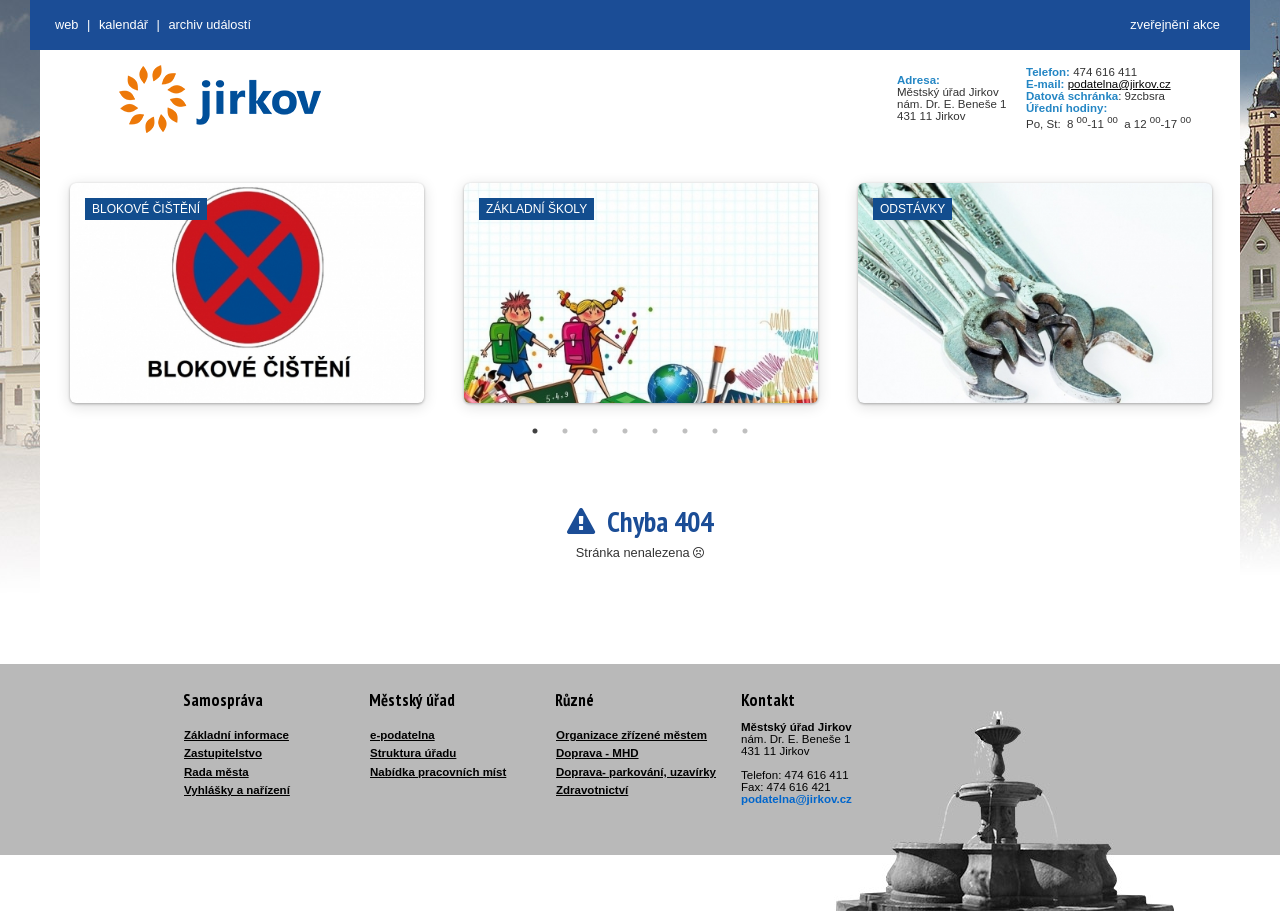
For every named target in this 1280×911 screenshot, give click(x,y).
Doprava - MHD (597, 753)
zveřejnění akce (1175, 24)
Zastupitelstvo (223, 753)
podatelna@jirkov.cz (1119, 84)
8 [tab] (745, 431)
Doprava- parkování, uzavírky (636, 772)
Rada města (216, 772)
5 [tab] (655, 431)
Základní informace (236, 735)
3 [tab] (595, 431)
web (66, 24)
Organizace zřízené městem (631, 735)
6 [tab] (685, 431)
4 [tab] (625, 431)
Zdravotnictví (592, 790)
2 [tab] (565, 431)
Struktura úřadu (413, 753)
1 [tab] (535, 431)
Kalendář (123, 24)
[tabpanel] (247, 303)
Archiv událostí (209, 24)
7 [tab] (715, 431)
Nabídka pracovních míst (438, 772)
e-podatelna (402, 735)
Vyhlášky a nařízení (237, 790)
